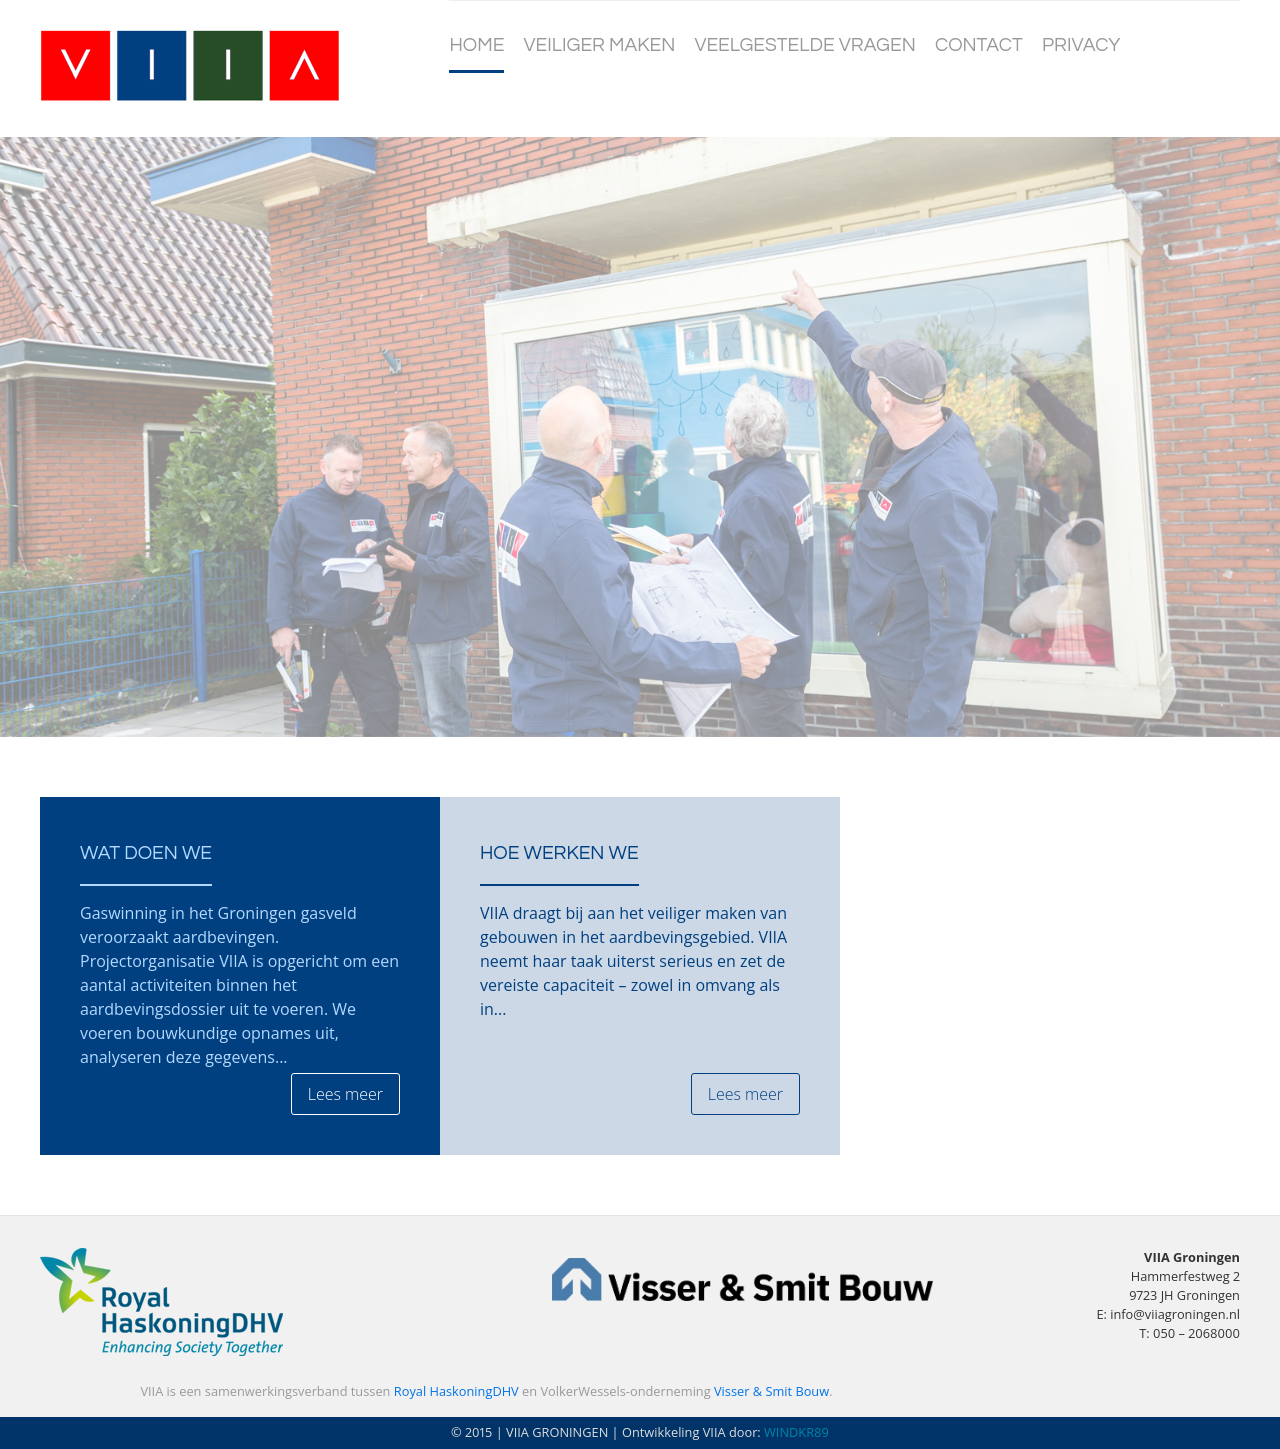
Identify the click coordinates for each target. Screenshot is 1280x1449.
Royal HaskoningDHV (456, 1391)
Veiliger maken (600, 45)
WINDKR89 (796, 1432)
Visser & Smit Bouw (771, 1391)
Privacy (1081, 45)
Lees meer (345, 1094)
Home (476, 45)
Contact (979, 45)
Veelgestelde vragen (804, 45)
